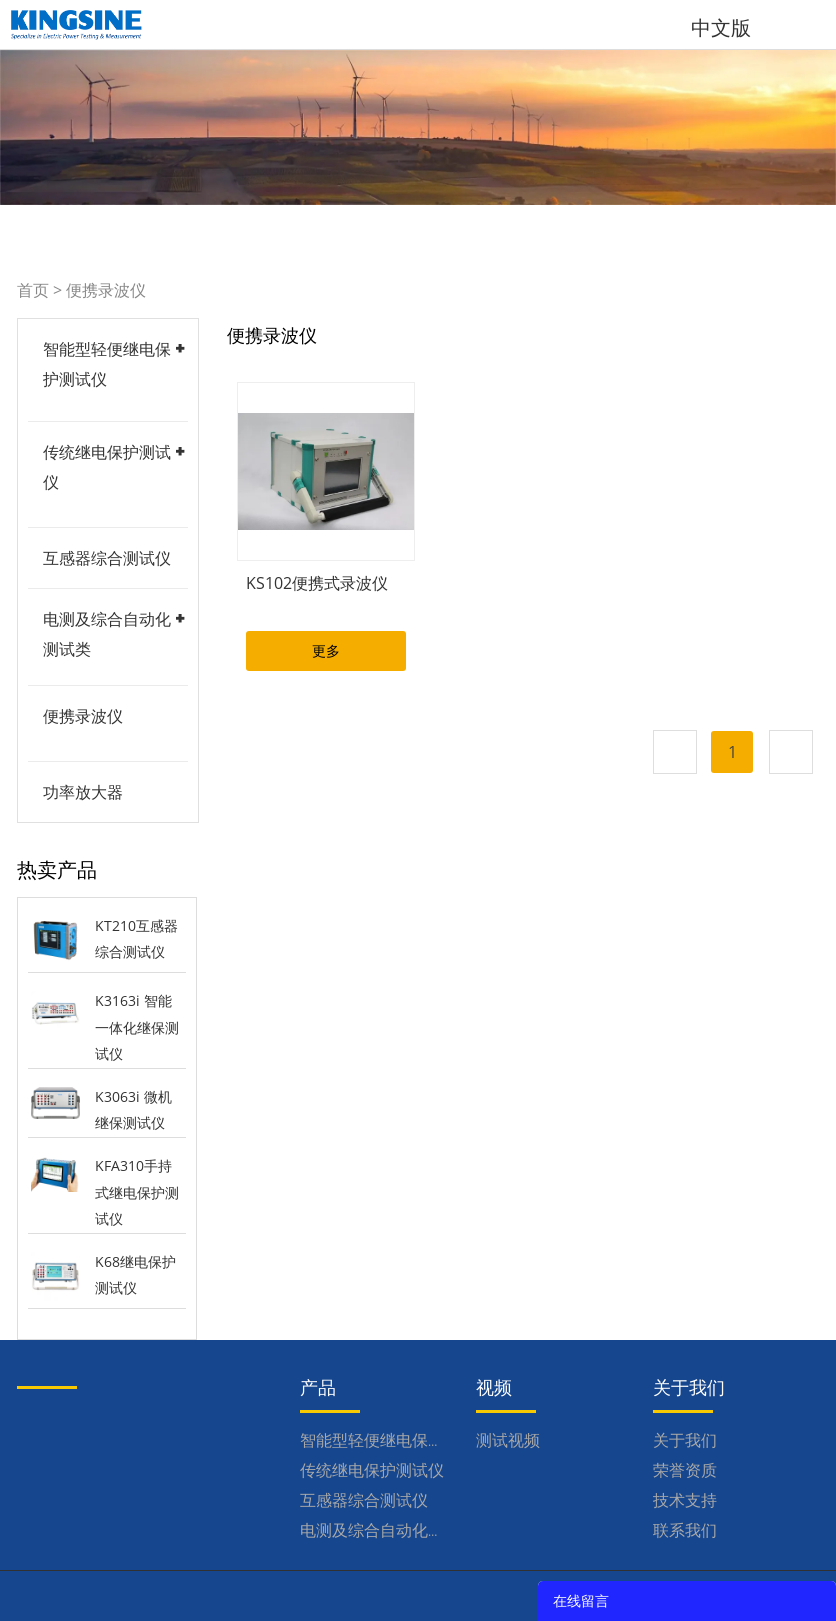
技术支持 (685, 1500)
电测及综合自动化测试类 (388, 1530)
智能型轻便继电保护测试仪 (396, 1440)
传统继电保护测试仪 (372, 1470)
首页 (33, 290)
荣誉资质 (685, 1470)
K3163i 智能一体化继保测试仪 (137, 1027)
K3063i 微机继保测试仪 (133, 1110)
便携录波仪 (106, 290)
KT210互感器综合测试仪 (136, 939)
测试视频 (508, 1440)
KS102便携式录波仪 (317, 583)
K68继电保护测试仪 (135, 1275)
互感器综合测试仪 (107, 558)
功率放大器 (83, 792)
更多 (326, 650)
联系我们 (685, 1530)
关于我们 (685, 1440)
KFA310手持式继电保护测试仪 (137, 1192)
